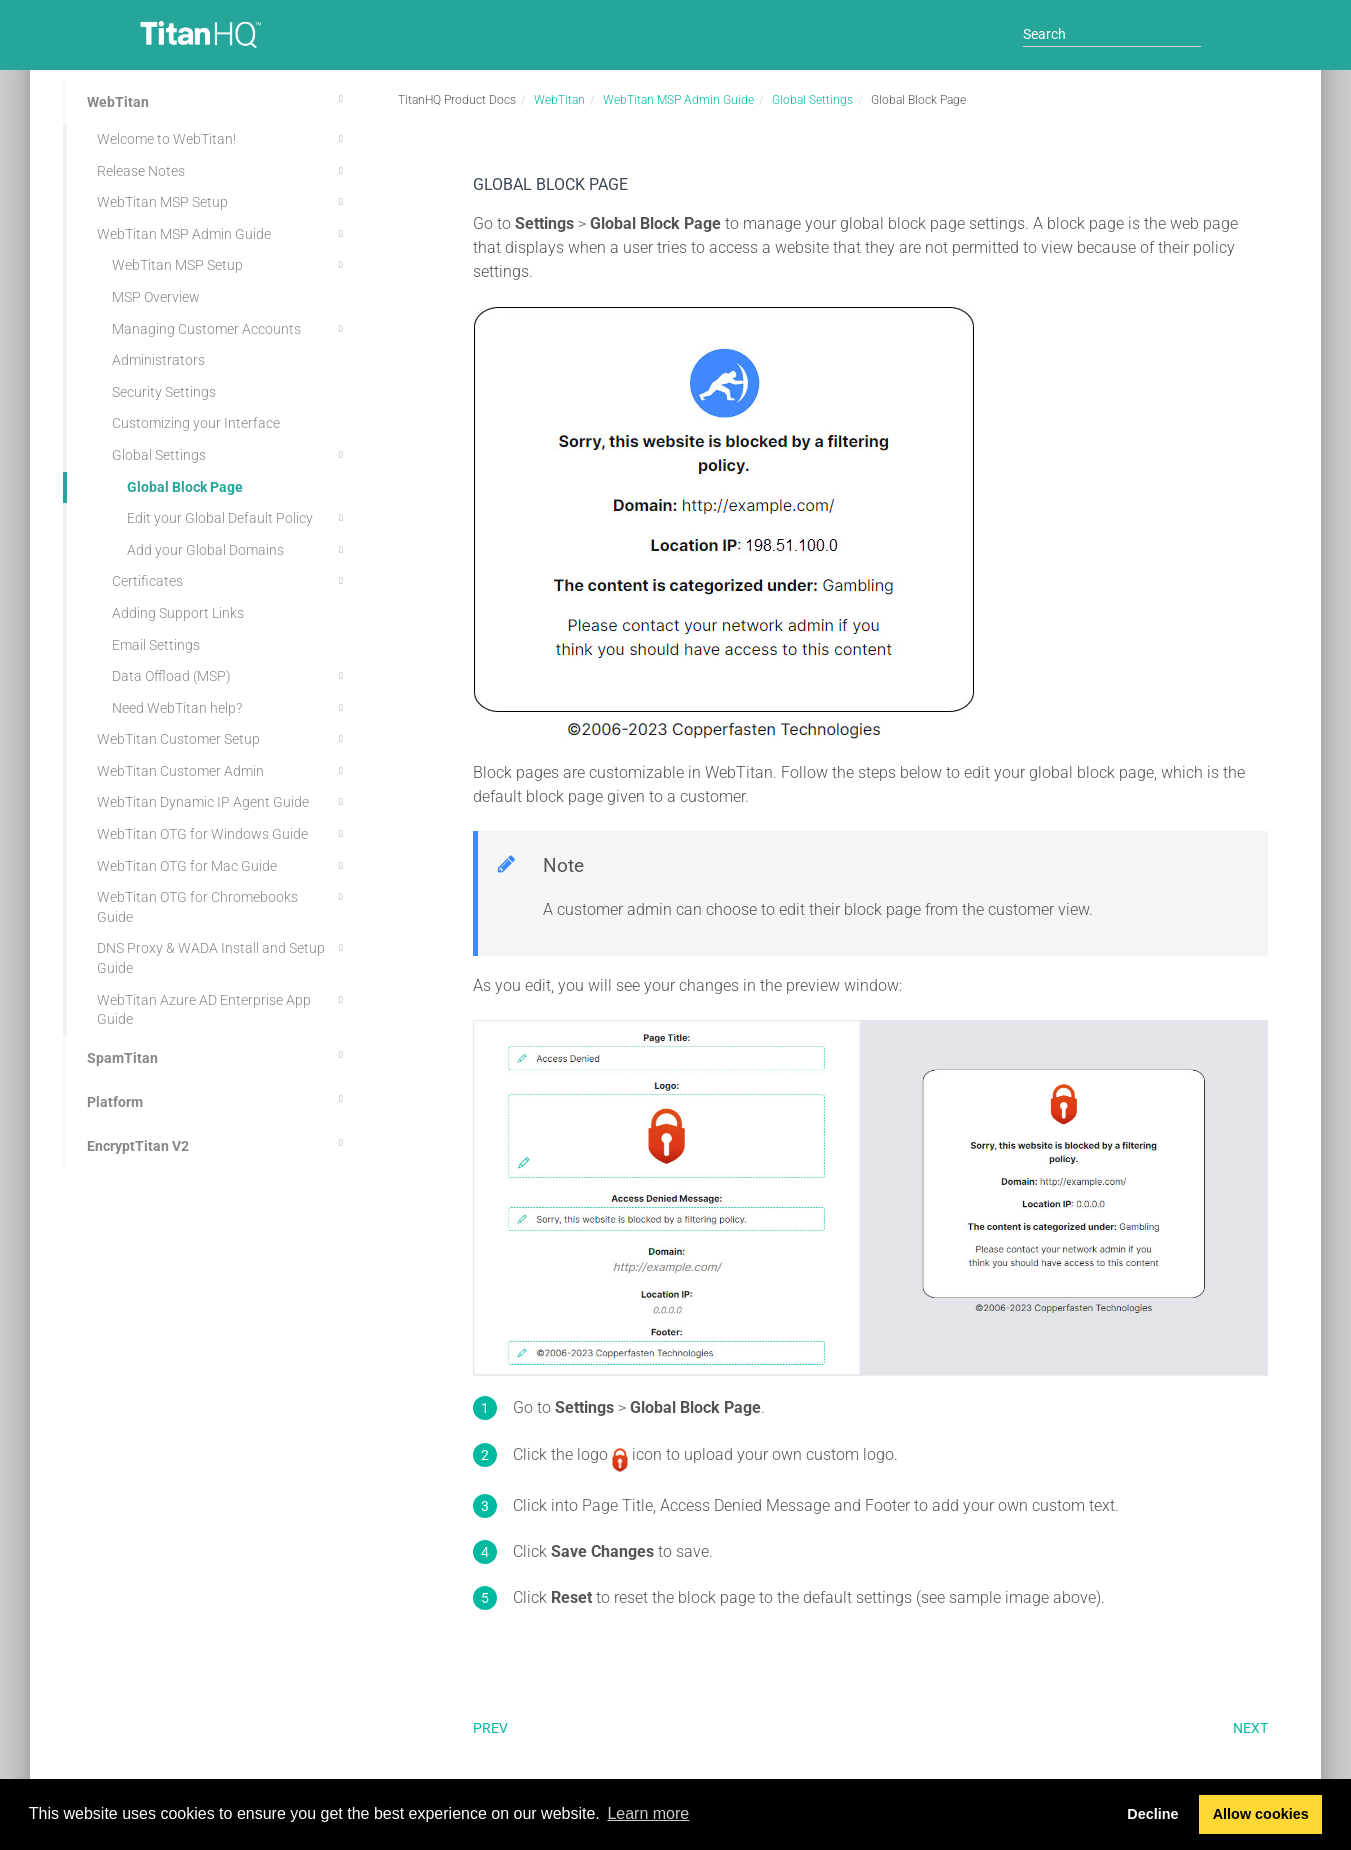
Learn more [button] (648, 1813)
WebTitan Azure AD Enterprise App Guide (223, 1008)
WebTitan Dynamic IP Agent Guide (223, 802)
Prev (490, 1728)
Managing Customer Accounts (230, 329)
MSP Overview (156, 297)
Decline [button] (1152, 1814)
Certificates (230, 581)
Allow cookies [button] (1261, 1814)
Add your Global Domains (238, 550)
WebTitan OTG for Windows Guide (223, 834)
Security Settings (164, 392)
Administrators (158, 360)
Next (1250, 1728)
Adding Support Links (178, 613)
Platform (218, 1099)
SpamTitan (218, 1055)
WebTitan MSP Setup (223, 202)
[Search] (1112, 34)
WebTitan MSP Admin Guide (223, 234)
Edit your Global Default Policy (238, 518)
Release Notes (223, 171)
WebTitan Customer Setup (223, 739)
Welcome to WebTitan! (223, 139)
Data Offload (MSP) (230, 676)
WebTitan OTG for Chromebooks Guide (223, 905)
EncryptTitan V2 (218, 1143)
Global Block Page (185, 487)
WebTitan (218, 99)
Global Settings (230, 455)
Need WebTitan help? (230, 708)
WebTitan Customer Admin (223, 771)
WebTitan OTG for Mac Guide (223, 866)
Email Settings (156, 645)
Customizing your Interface (196, 423)
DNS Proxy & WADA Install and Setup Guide (223, 956)
